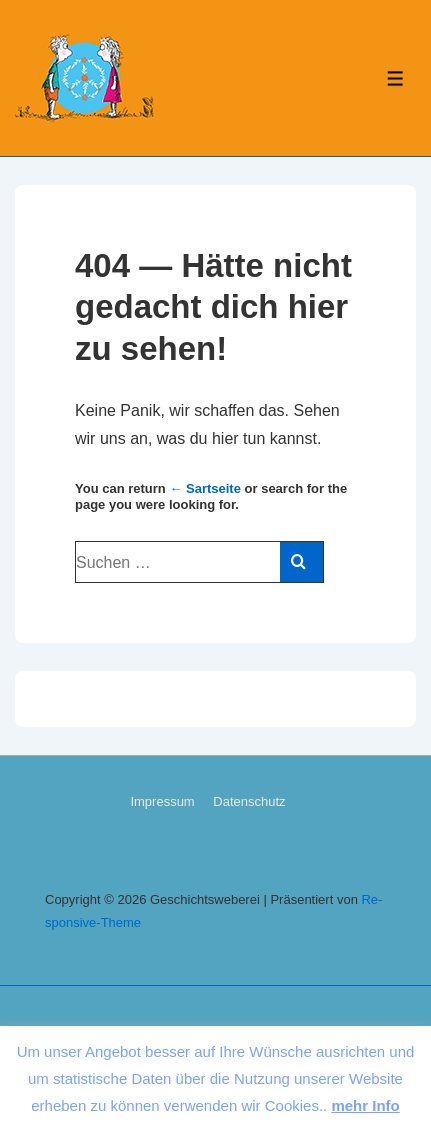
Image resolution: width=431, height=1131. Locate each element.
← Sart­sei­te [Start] (205, 488)
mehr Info (365, 1105)
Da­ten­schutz (249, 801)
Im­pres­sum (162, 801)
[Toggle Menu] (395, 78)
